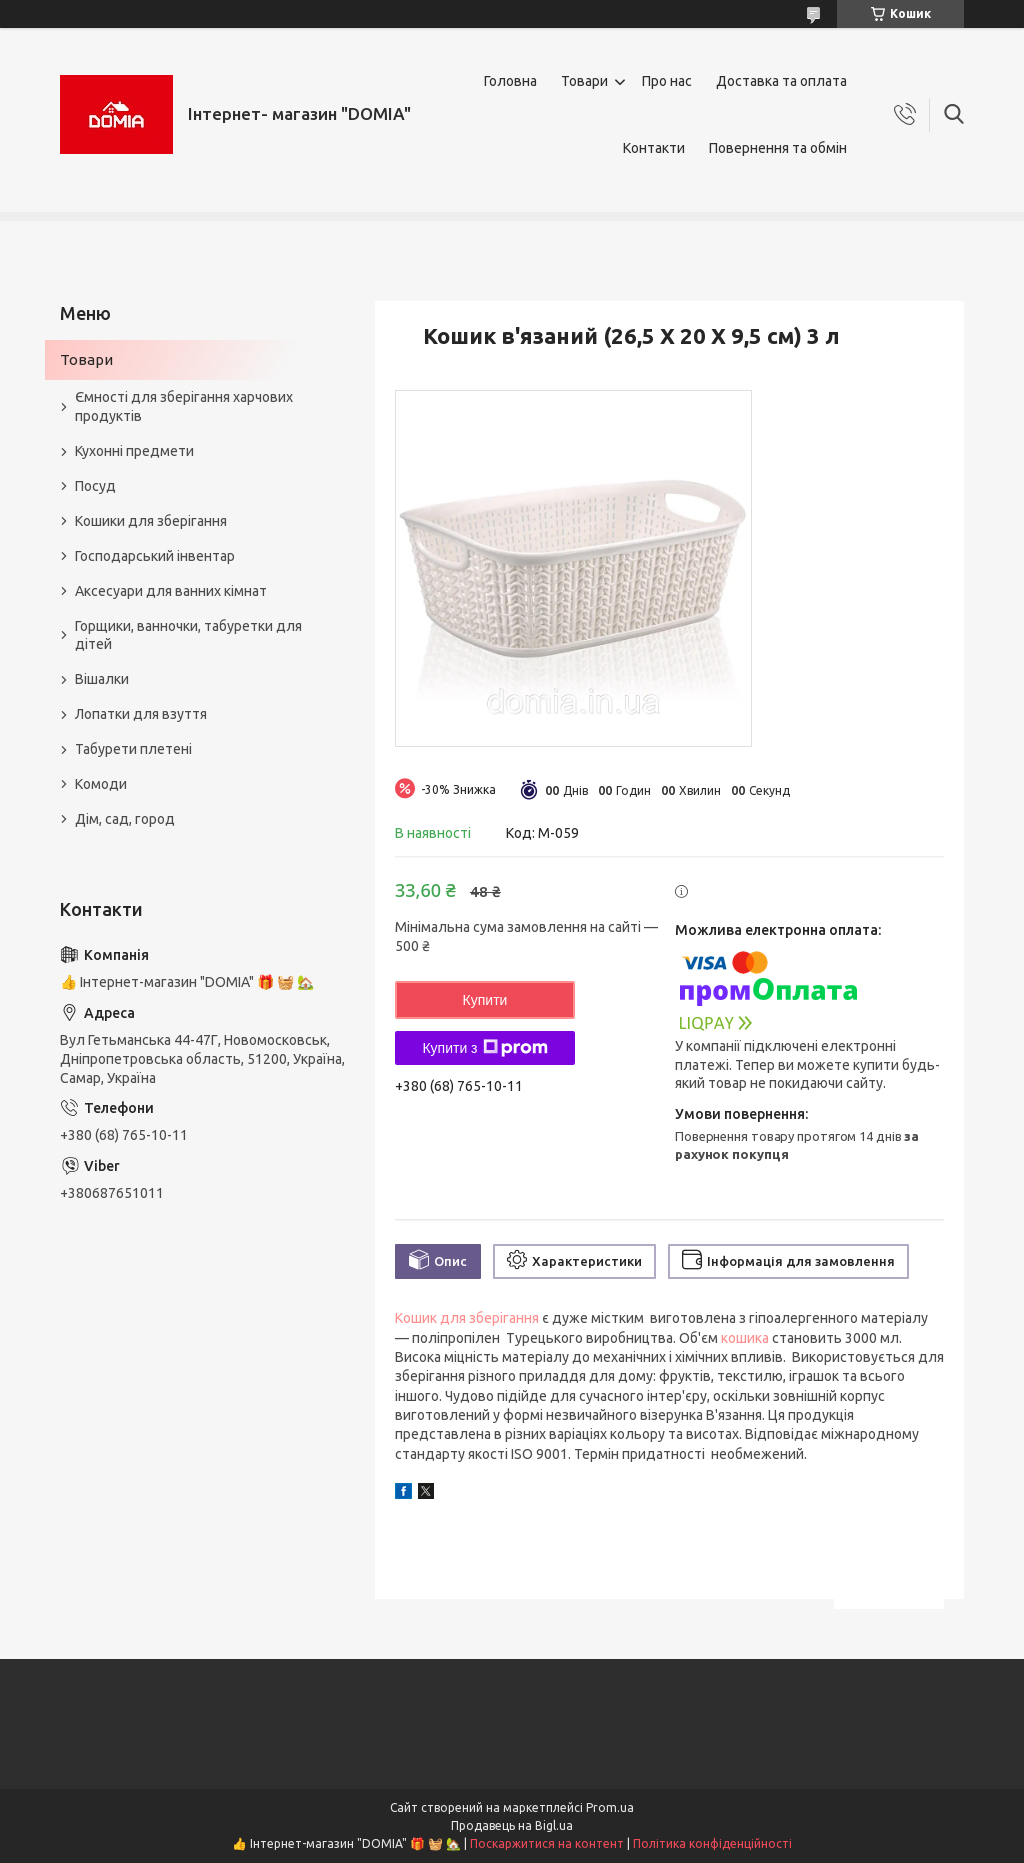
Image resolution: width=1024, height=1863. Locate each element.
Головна (510, 81)
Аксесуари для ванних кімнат (171, 591)
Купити (485, 1000)
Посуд (95, 486)
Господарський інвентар (155, 556)
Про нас (667, 81)
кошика (745, 1338)
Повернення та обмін (778, 148)
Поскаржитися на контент (547, 1843)
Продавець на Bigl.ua (512, 1825)
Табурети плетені (133, 749)
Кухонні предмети (134, 451)
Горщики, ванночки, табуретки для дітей (188, 635)
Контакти (654, 148)
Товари (584, 81)
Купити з (484, 1048)
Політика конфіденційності (712, 1843)
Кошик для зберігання (467, 1318)
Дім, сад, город (125, 819)
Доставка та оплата (781, 81)
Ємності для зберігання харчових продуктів (184, 406)
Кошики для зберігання (151, 521)
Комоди (101, 784)
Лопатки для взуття (141, 714)
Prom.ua (610, 1807)
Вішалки (102, 679)
